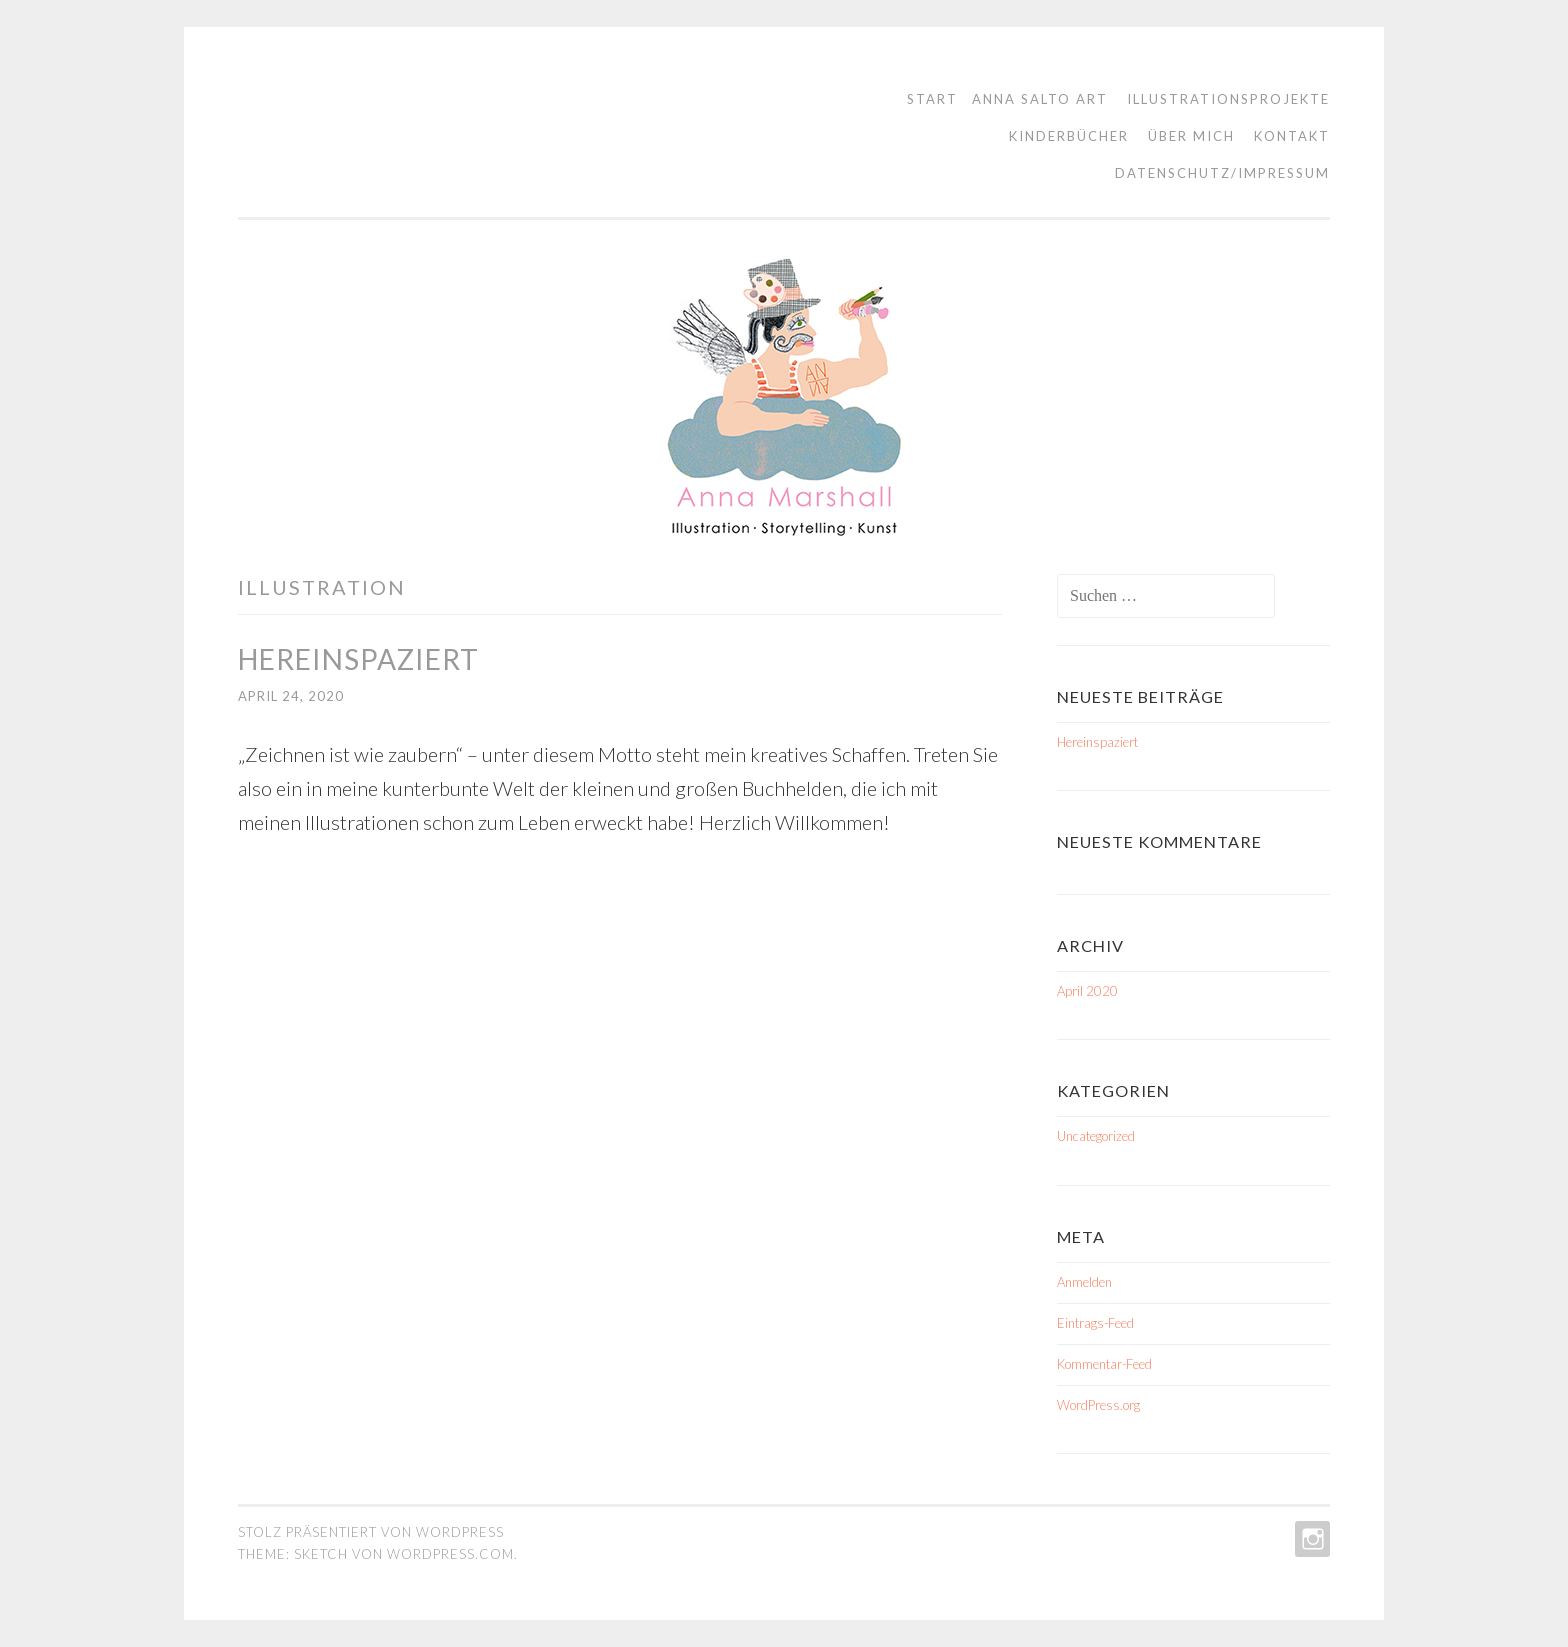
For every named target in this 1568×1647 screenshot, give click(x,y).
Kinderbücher (1069, 136)
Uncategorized (1096, 1136)
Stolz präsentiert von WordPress (371, 1532)
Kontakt (1292, 136)
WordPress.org (1098, 1405)
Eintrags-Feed (1095, 1323)
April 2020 (1087, 991)
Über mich (1191, 136)
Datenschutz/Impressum (1222, 173)
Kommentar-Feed (1104, 1364)
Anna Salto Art (1040, 99)
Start (932, 99)
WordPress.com (450, 1554)
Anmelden (1084, 1282)
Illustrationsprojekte (1228, 99)
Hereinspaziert (358, 659)
